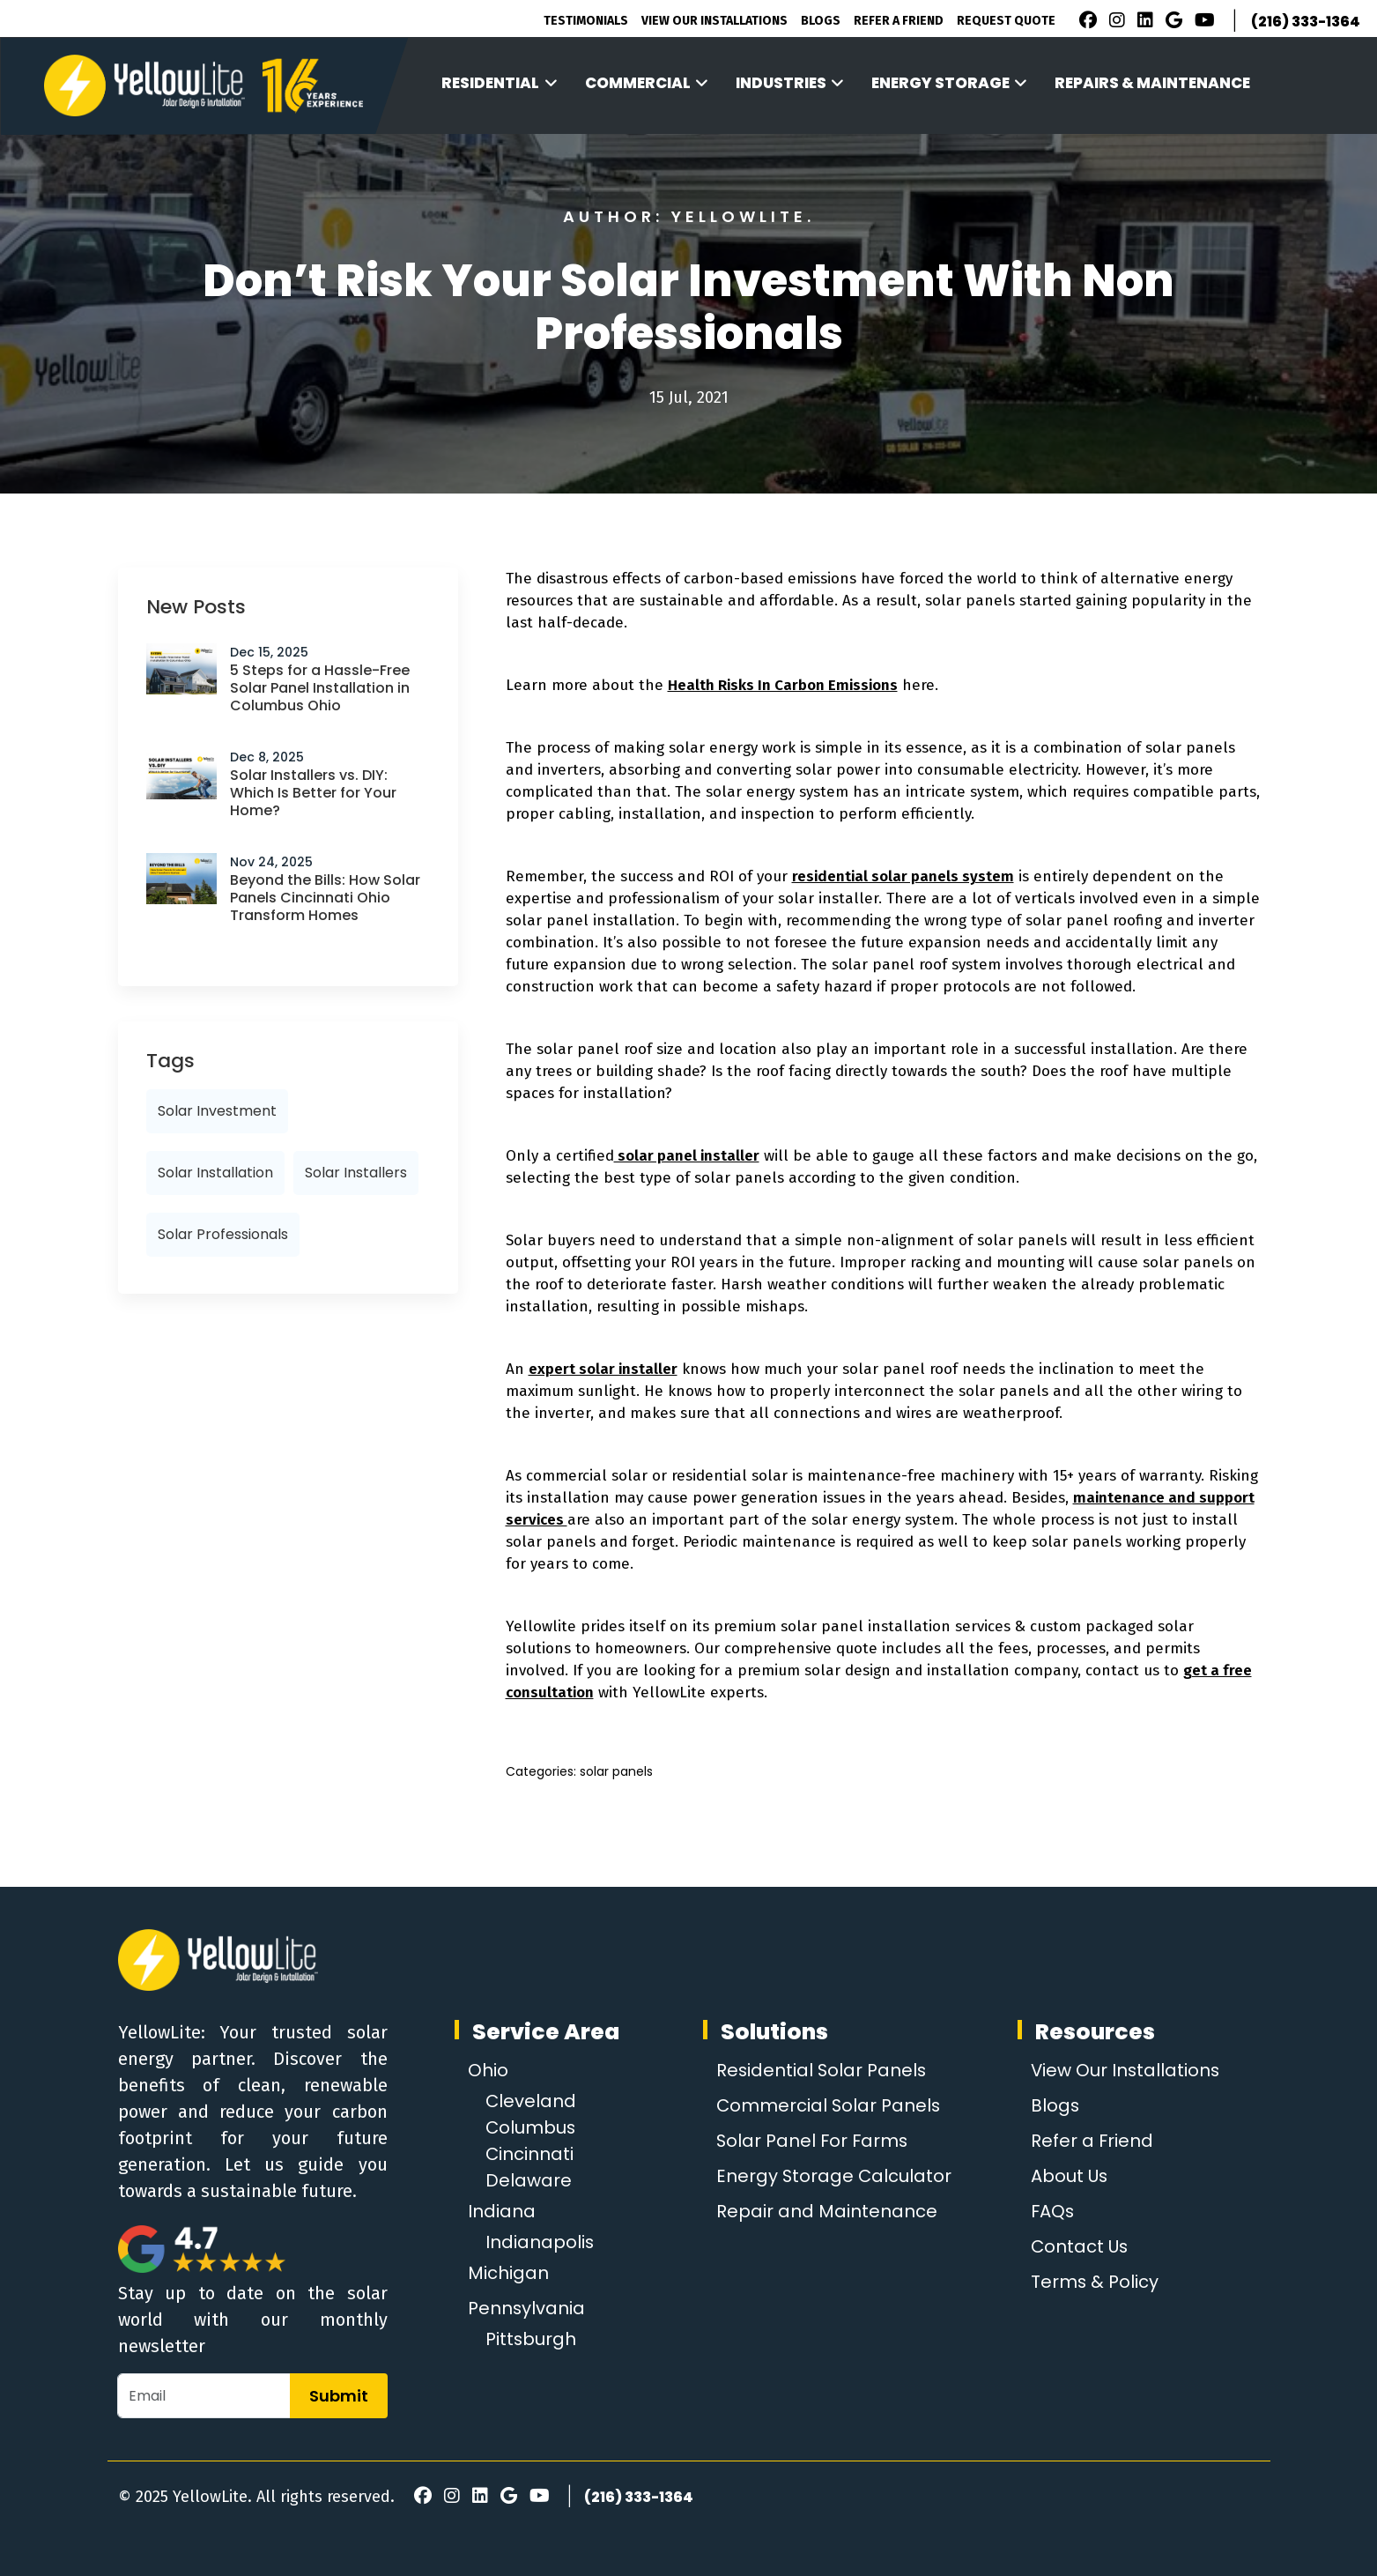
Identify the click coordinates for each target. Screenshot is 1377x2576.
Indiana (502, 2211)
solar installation (215, 1172)
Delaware (528, 2180)
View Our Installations (714, 20)
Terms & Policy (1093, 2281)
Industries (790, 82)
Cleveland (531, 2101)
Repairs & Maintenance (1152, 82)
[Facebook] (1083, 22)
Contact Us (1079, 2246)
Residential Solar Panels (821, 2070)
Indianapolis (540, 2242)
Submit (338, 2396)
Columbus (531, 2127)
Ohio (488, 2070)
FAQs (1051, 2211)
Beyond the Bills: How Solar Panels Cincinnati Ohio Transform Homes (325, 897)
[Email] (204, 2395)
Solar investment (217, 1111)
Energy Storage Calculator (833, 2176)
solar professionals (223, 1234)
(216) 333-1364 (1305, 21)
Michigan (508, 2272)
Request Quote (1006, 20)
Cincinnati (529, 2154)
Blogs (820, 20)
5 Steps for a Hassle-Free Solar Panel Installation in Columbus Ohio (320, 688)
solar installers (356, 1172)
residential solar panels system (903, 876)
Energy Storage (949, 82)
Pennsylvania (527, 2308)
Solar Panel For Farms (812, 2140)
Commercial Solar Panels (828, 2105)
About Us (1068, 2176)
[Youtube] (1202, 22)
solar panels (616, 1771)
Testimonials (586, 20)
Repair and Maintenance (826, 2211)
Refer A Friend (899, 20)
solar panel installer (686, 1156)
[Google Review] (1171, 22)
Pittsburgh (531, 2339)
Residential (499, 82)
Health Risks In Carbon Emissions (783, 685)
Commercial (647, 82)
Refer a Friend (1090, 2140)
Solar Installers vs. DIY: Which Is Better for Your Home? (313, 792)
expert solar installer (603, 1369)
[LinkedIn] (1143, 22)
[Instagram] (1114, 22)
